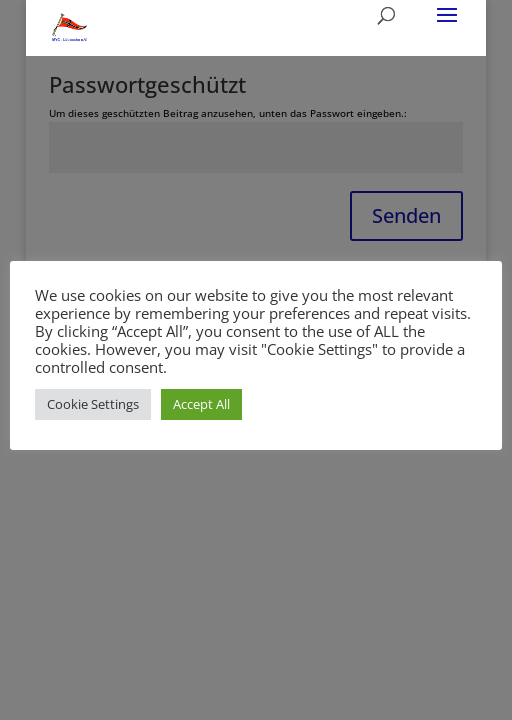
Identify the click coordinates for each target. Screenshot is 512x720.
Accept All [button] (201, 404)
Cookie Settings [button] (93, 404)
